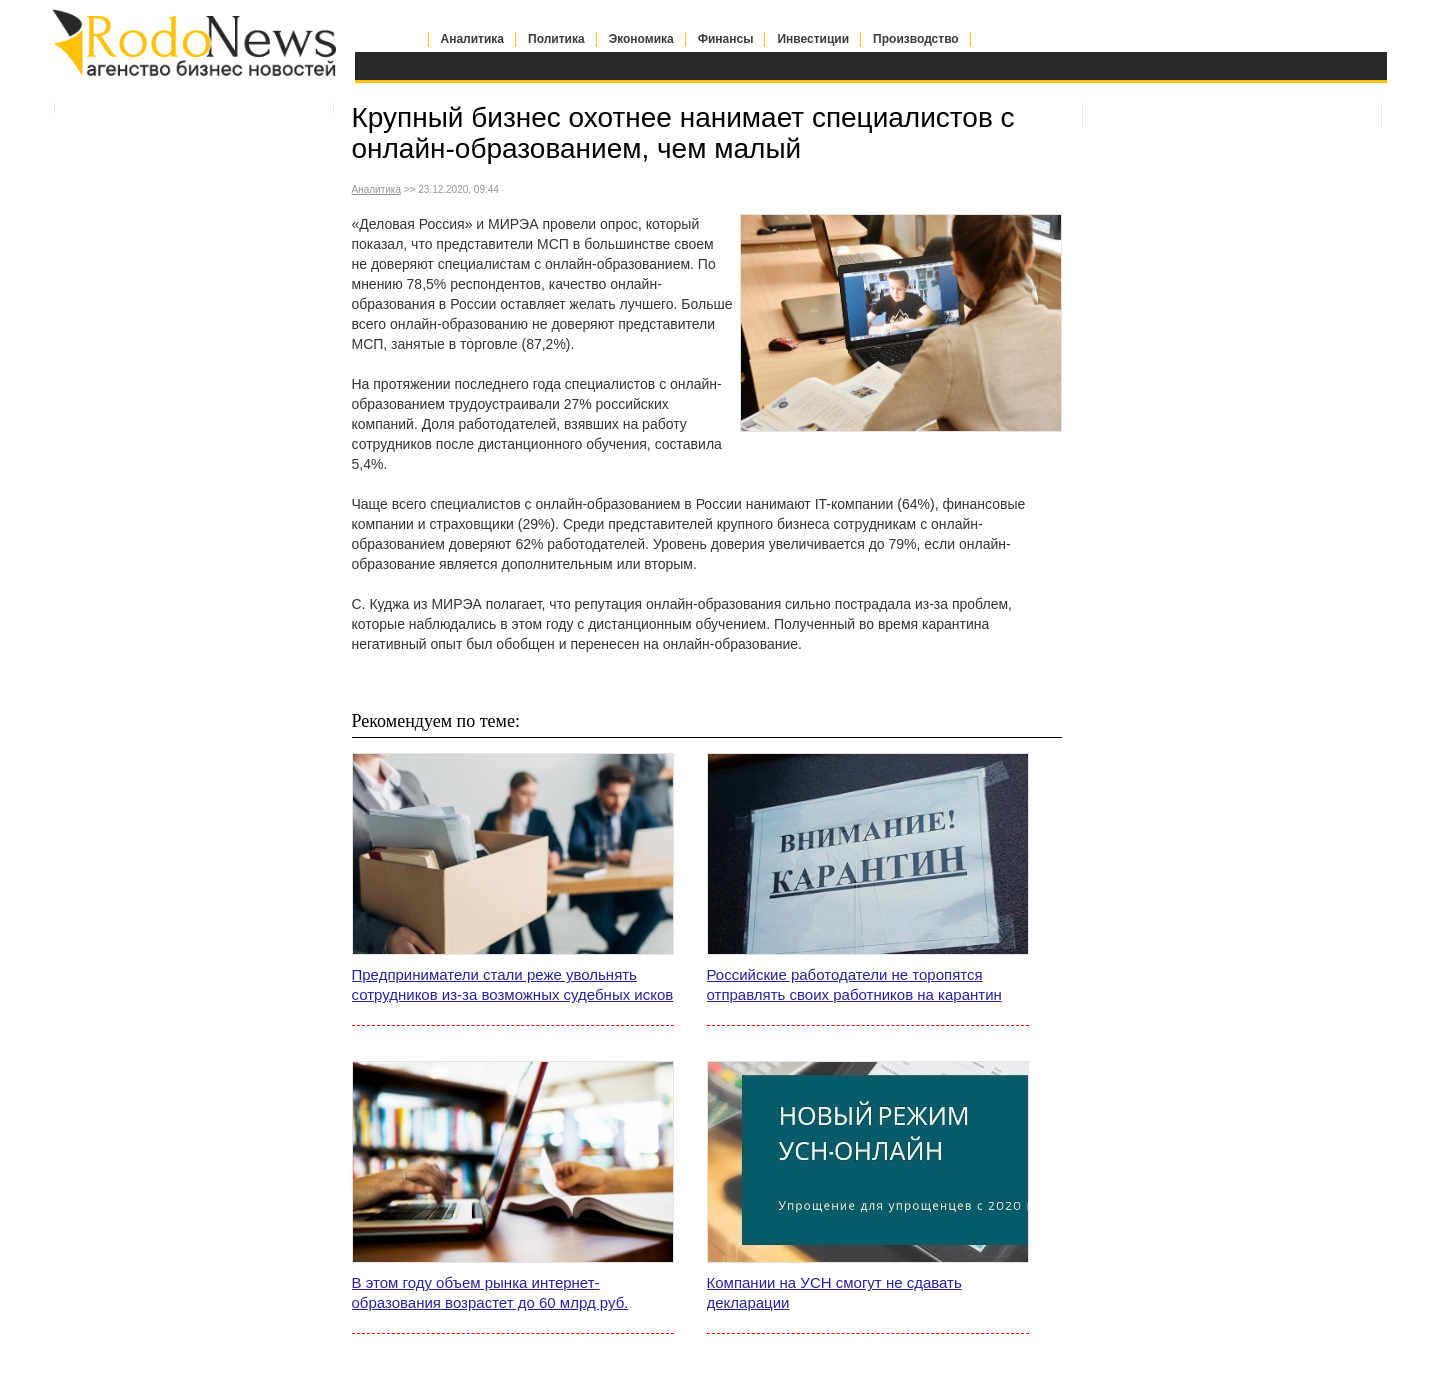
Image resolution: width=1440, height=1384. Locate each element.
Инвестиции (813, 39)
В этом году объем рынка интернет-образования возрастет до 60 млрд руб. (490, 1292)
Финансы (726, 39)
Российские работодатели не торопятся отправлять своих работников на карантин (854, 984)
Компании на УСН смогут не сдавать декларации (834, 1292)
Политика (556, 39)
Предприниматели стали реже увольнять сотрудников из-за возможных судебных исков (513, 984)
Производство (916, 39)
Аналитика (473, 39)
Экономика (641, 39)
